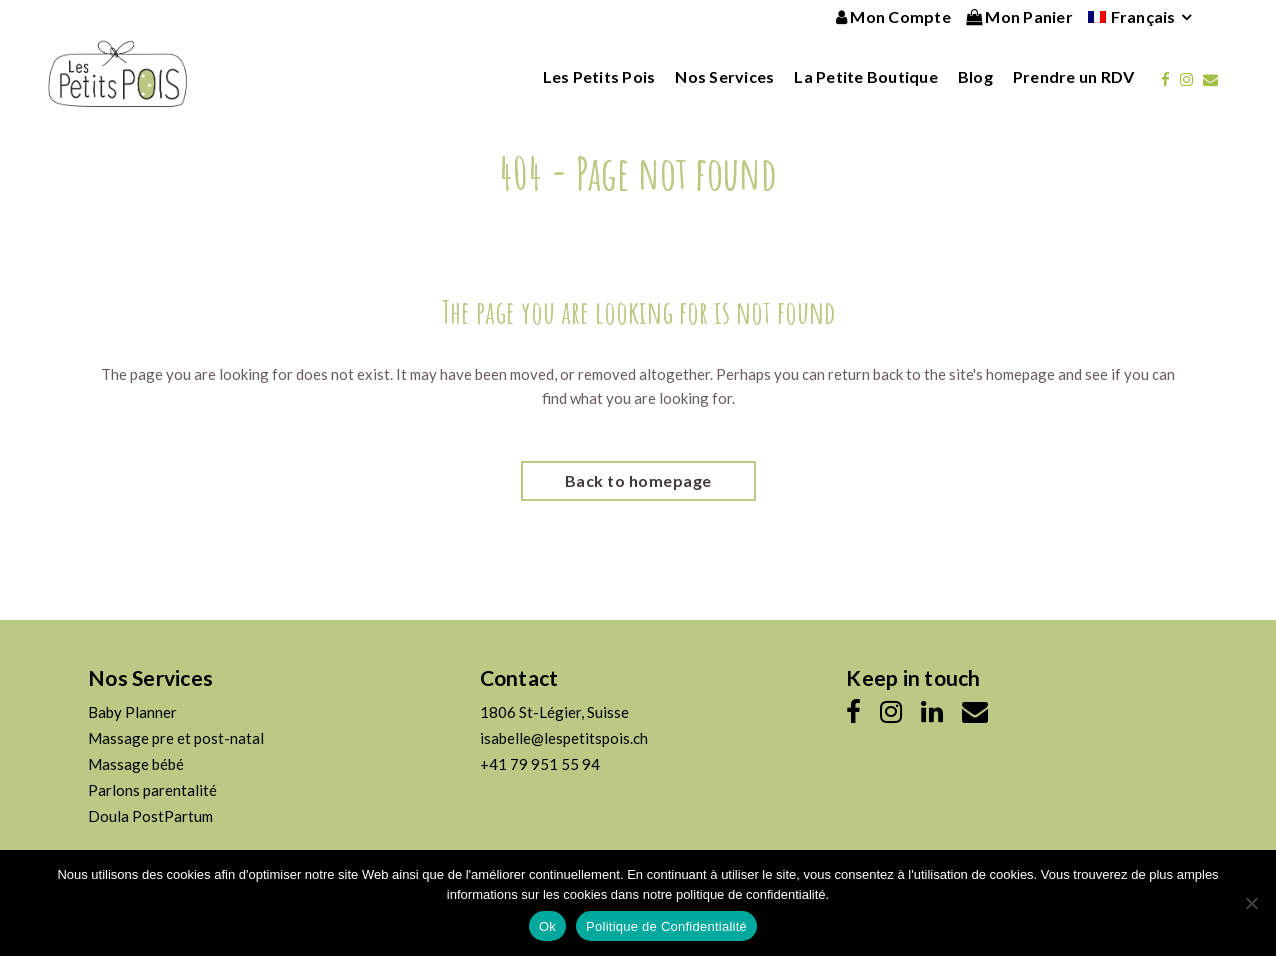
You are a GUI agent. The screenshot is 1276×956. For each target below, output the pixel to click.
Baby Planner (132, 712)
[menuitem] (1132, 17)
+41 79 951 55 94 (540, 764)
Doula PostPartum (150, 816)
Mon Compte (893, 16)
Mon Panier (1019, 16)
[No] (1251, 903)
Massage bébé (136, 764)
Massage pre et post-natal (176, 738)
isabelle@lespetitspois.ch (564, 738)
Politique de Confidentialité (666, 926)
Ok (547, 926)
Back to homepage (638, 480)
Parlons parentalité (152, 790)
